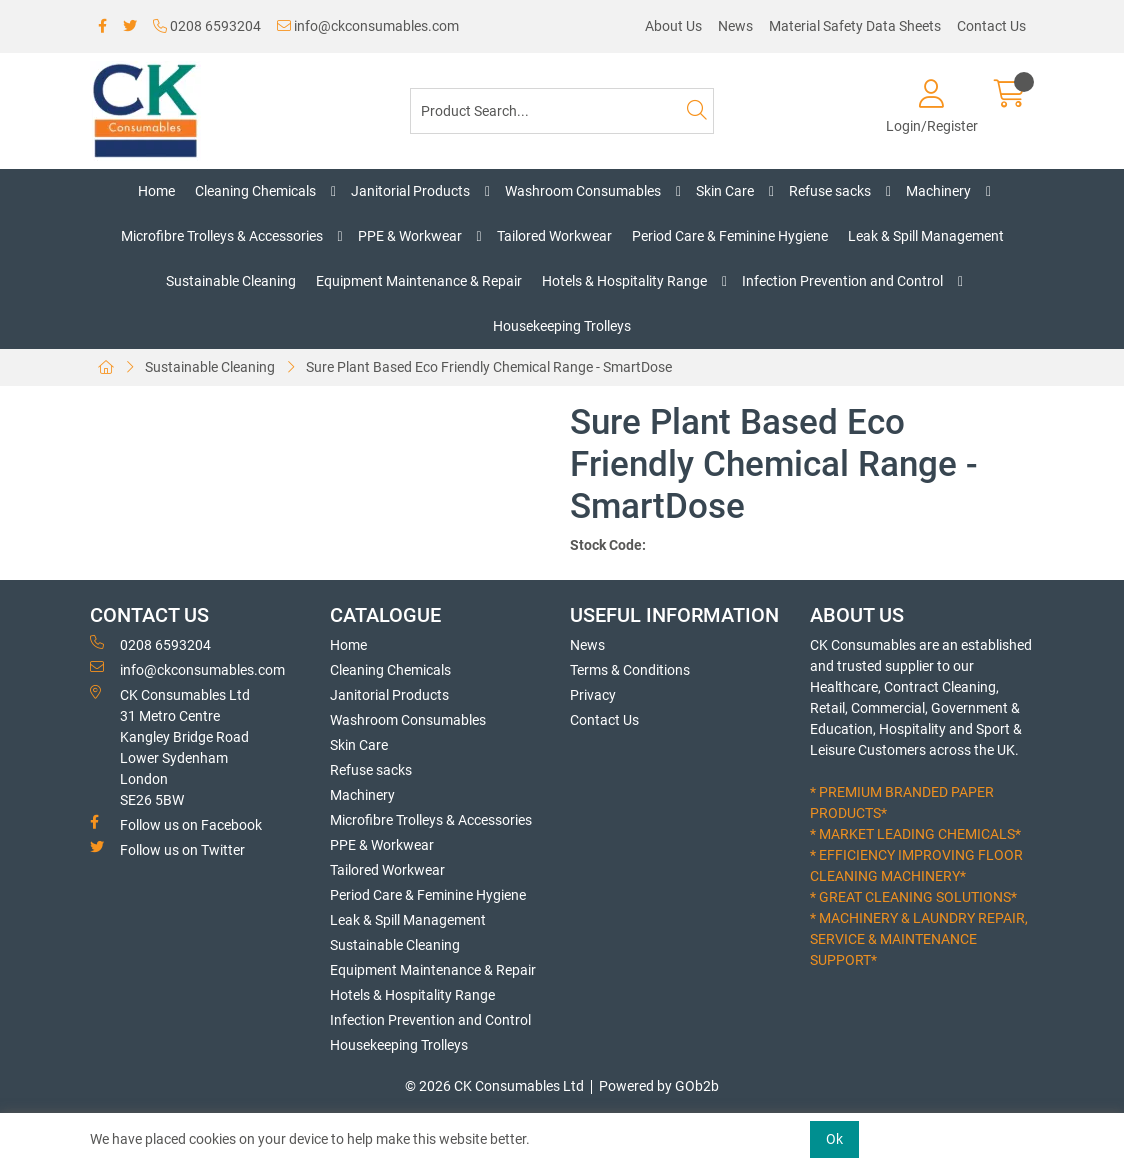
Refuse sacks (830, 191)
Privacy (593, 695)
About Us (673, 26)
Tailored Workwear (554, 236)
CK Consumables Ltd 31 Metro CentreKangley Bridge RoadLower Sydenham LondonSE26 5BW (170, 746)
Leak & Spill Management (926, 236)
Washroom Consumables (583, 191)
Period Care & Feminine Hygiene (730, 236)
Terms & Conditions (630, 670)
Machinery (938, 191)
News (735, 26)
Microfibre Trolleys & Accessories (222, 236)
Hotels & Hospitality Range (624, 281)
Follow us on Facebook (176, 824)
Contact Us (991, 26)
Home (156, 191)
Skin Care (725, 191)
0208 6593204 (207, 26)
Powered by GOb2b (659, 1086)
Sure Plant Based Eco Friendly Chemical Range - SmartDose (489, 367)
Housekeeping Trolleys (562, 326)
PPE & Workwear (410, 236)
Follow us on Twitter (167, 849)
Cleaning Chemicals (255, 191)
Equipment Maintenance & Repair (419, 281)
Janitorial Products (410, 191)
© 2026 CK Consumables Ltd (494, 1086)
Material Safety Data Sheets (855, 26)
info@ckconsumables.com (368, 26)
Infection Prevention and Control (842, 281)
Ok (834, 1139)
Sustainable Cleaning (231, 281)
